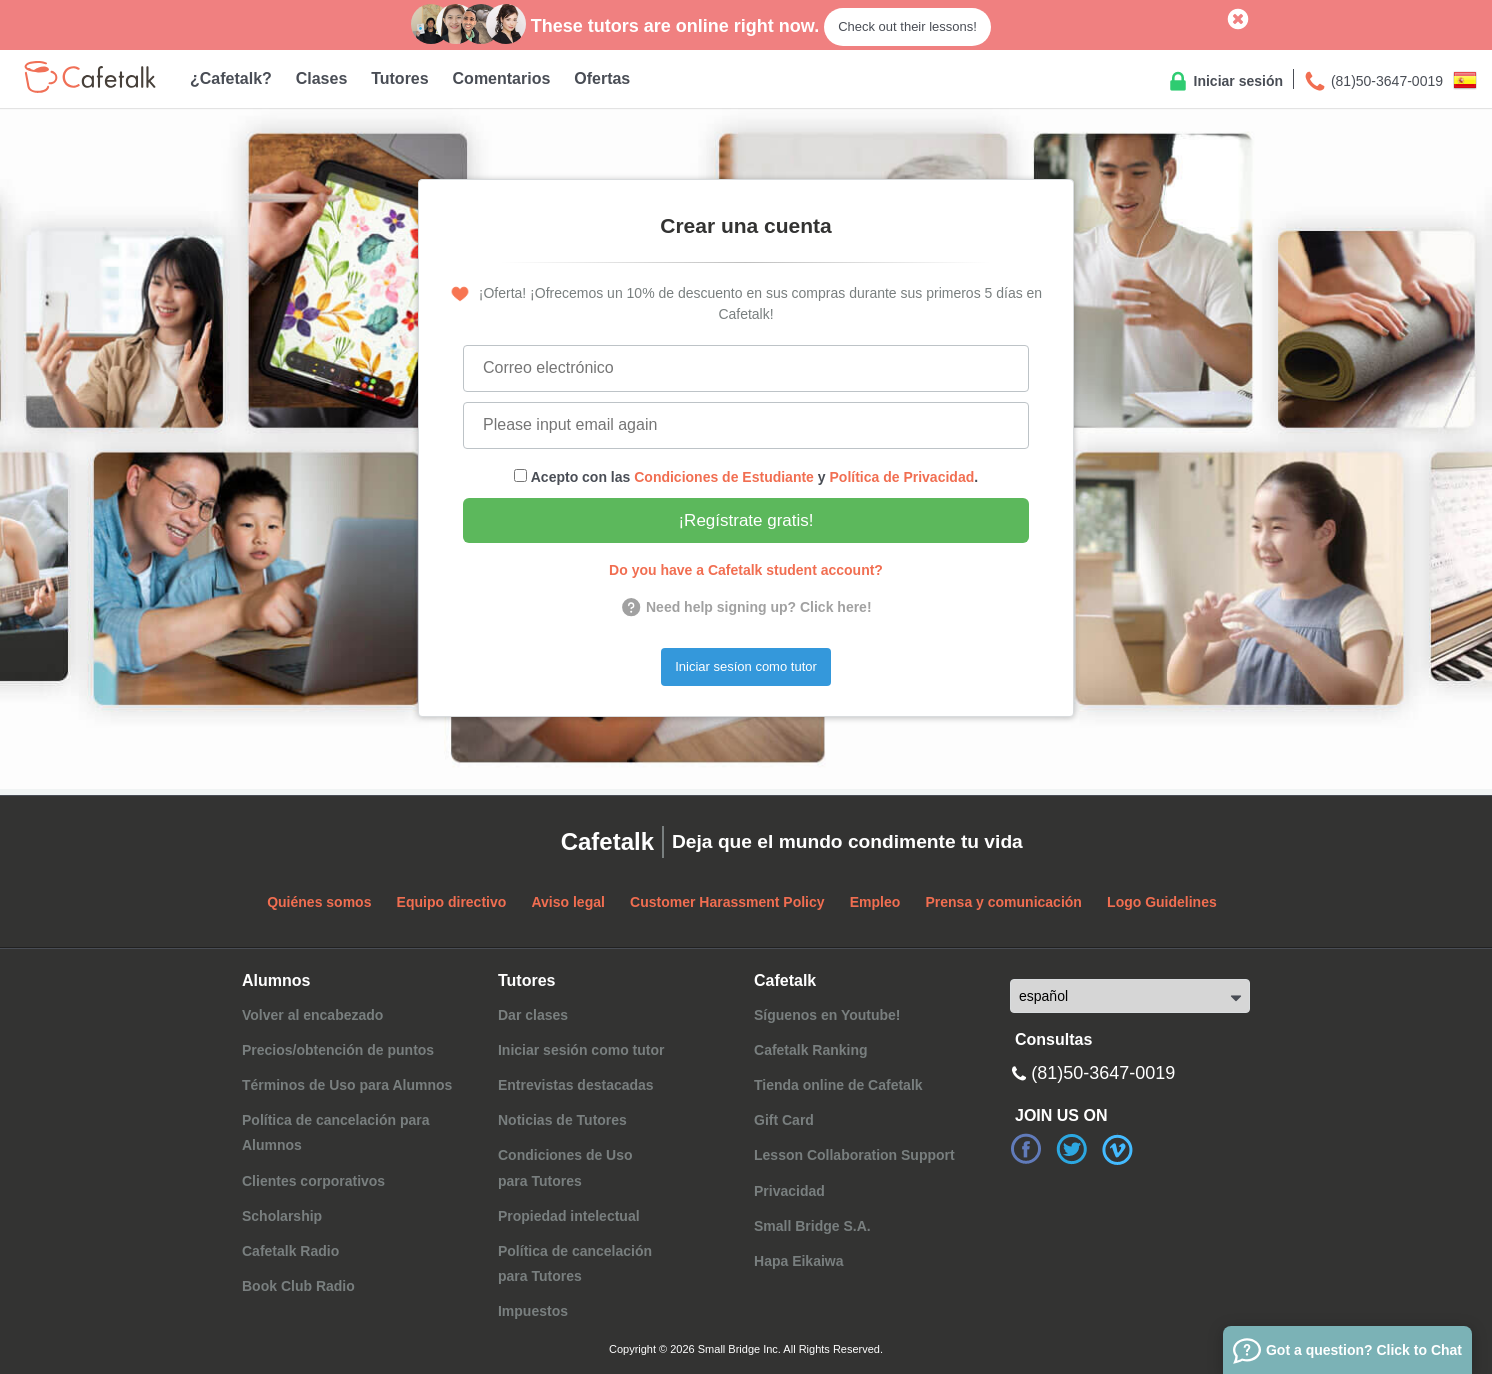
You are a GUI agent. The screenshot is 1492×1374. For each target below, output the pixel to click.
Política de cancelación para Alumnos (336, 1132)
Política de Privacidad (902, 477)
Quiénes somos (319, 902)
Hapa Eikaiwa (799, 1261)
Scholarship (282, 1216)
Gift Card (784, 1120)
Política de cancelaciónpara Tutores (575, 1263)
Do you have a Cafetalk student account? (746, 570)
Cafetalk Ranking (811, 1050)
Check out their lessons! (907, 26)
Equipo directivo (452, 902)
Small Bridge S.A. (812, 1226)
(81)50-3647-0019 (1373, 82)
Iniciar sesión (1224, 82)
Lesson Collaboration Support (854, 1155)
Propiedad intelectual (569, 1216)
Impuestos (533, 1311)
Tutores (399, 78)
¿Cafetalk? (231, 78)
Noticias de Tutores (562, 1120)
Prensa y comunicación (1004, 902)
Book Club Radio (298, 1286)
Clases (322, 78)
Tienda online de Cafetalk (838, 1085)
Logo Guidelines (1162, 902)
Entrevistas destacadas (576, 1085)
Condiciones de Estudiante (724, 477)
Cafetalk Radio (290, 1251)
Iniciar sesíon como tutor (746, 666)
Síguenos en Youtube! (827, 1015)
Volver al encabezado (312, 1015)
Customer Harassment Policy (727, 902)
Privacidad (789, 1191)
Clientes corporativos (313, 1181)
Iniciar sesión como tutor (581, 1050)
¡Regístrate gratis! (745, 520)
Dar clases (533, 1015)
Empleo (875, 902)
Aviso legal (567, 902)
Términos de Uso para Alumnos (347, 1085)
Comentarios (502, 78)
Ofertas (602, 78)
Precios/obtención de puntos (338, 1050)
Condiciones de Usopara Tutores (565, 1167)
